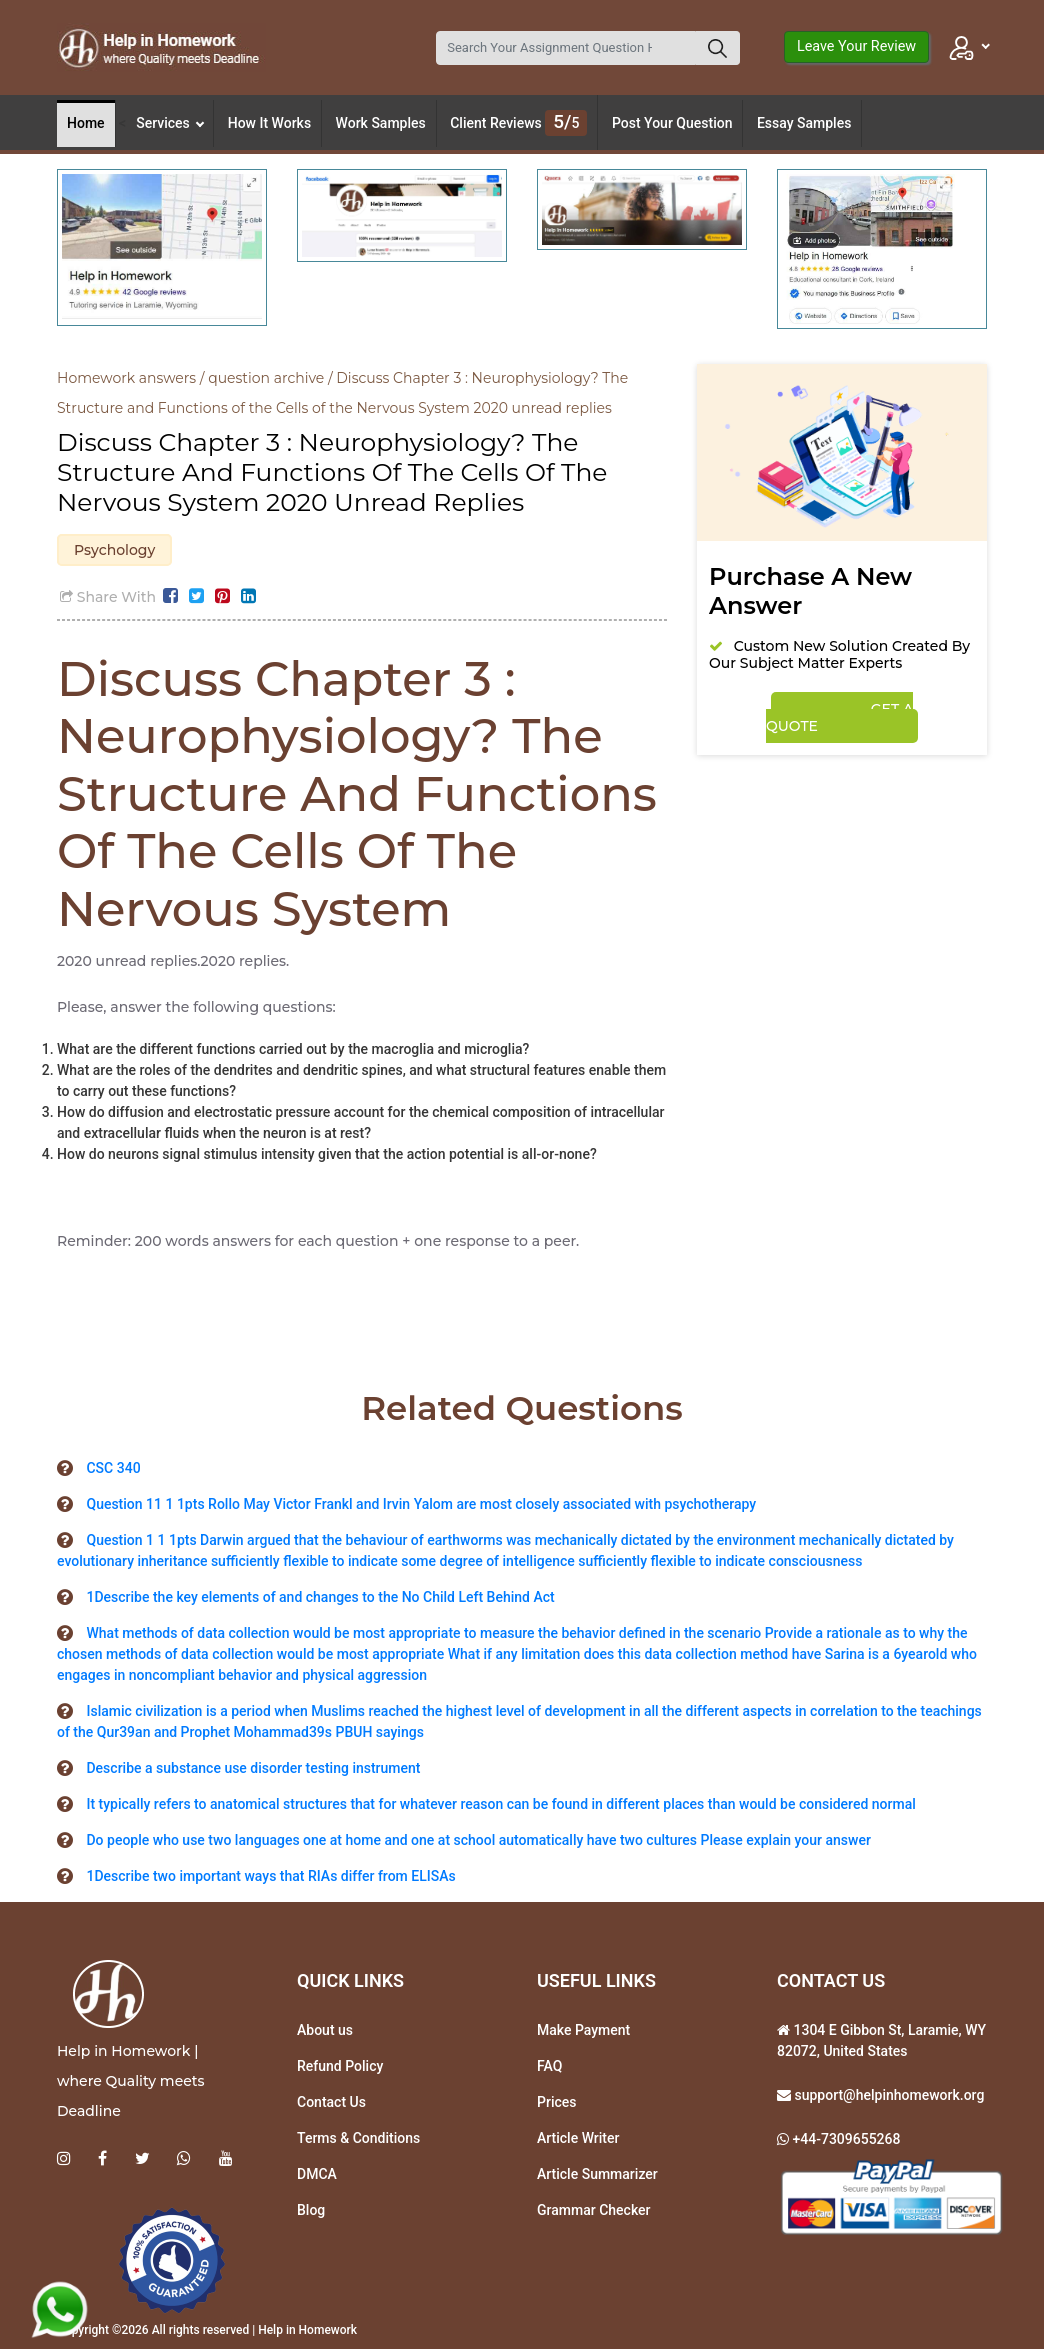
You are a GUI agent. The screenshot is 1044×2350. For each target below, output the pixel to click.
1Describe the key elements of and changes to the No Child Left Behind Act (320, 1598)
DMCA (317, 2175)
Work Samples (381, 123)
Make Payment (583, 2031)
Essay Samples (804, 123)
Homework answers (126, 378)
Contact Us (331, 2103)
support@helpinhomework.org (887, 2096)
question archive (266, 378)
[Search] (566, 48)
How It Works (269, 123)
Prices (556, 2103)
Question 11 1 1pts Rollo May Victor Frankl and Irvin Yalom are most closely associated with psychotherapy (421, 1505)
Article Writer (578, 2139)
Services (170, 123)
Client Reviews (518, 123)
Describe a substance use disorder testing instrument (253, 1769)
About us (325, 2031)
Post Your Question (672, 123)
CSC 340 (113, 1469)
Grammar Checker (594, 2211)
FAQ (549, 2067)
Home (86, 123)
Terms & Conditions (358, 2139)
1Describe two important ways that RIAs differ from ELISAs (270, 1877)
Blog (311, 2211)
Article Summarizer (597, 2175)
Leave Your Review (856, 46)
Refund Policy (340, 2067)
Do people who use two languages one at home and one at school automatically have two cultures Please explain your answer (478, 1841)
